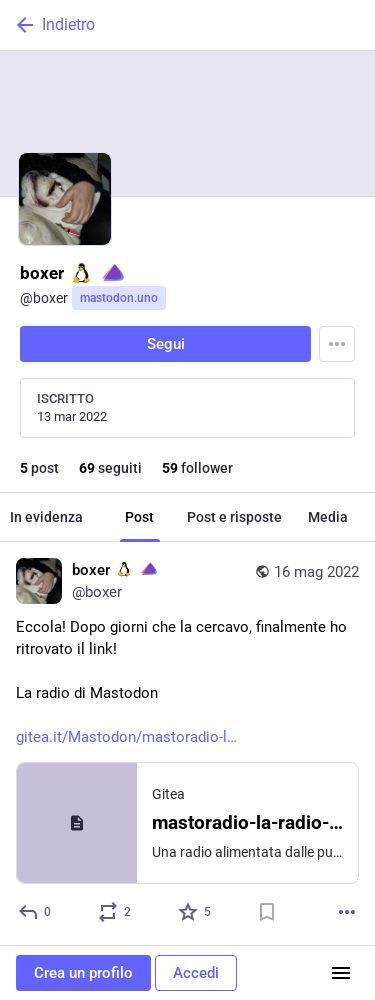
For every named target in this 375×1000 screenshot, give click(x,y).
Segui (166, 344)
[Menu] (337, 344)
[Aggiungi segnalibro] (267, 912)
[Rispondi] (35, 912)
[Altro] (347, 912)
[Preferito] (195, 912)
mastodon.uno (119, 298)
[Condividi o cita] (115, 912)
